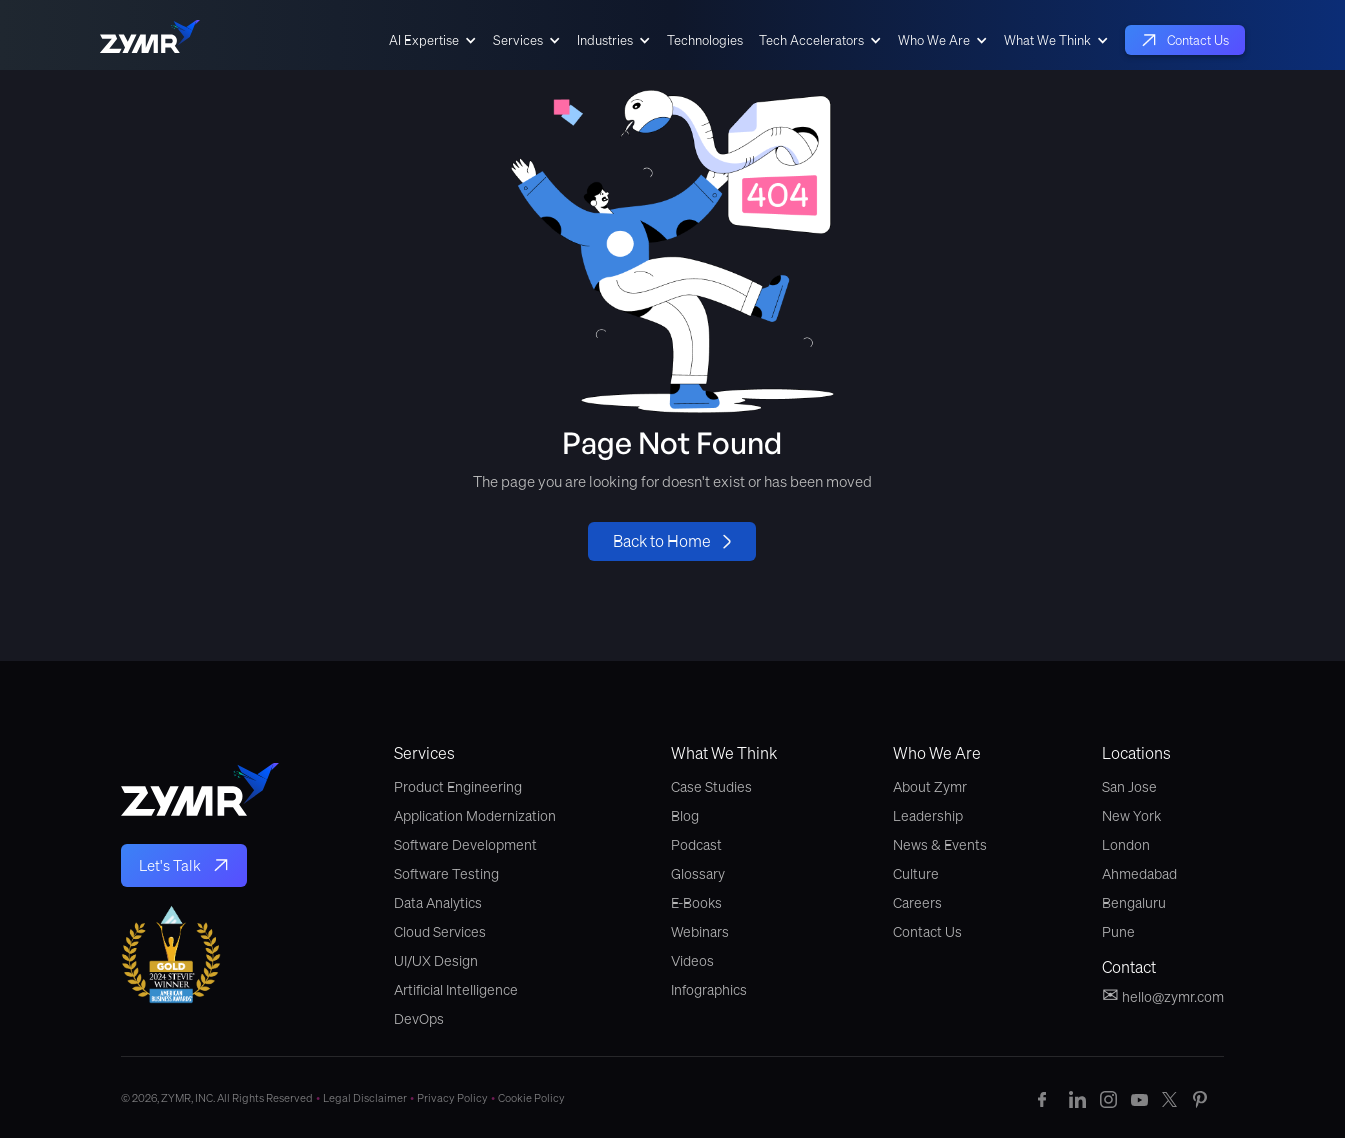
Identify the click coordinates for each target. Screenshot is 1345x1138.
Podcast (696, 845)
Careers (917, 903)
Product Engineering (458, 787)
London (1126, 845)
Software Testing (446, 874)
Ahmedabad (1139, 874)
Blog (685, 816)
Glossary (698, 874)
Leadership (928, 816)
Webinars (700, 932)
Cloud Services (440, 932)
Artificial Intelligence (456, 990)
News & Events (940, 845)
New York (1131, 816)
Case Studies (711, 787)
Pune (1118, 932)
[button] (433, 40)
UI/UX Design (436, 961)
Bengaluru (1134, 903)
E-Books (696, 903)
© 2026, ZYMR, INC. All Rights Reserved (222, 1098)
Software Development (465, 845)
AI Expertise (424, 40)
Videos (692, 961)
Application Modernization (475, 816)
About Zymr (930, 787)
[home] (150, 40)
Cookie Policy (531, 1098)
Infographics (709, 990)
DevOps (419, 1019)
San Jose (1129, 787)
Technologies (705, 40)
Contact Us (927, 932)
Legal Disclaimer (370, 1098)
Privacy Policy (457, 1098)
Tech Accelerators (811, 40)
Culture (916, 874)
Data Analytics (438, 903)
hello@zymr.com (1163, 995)
